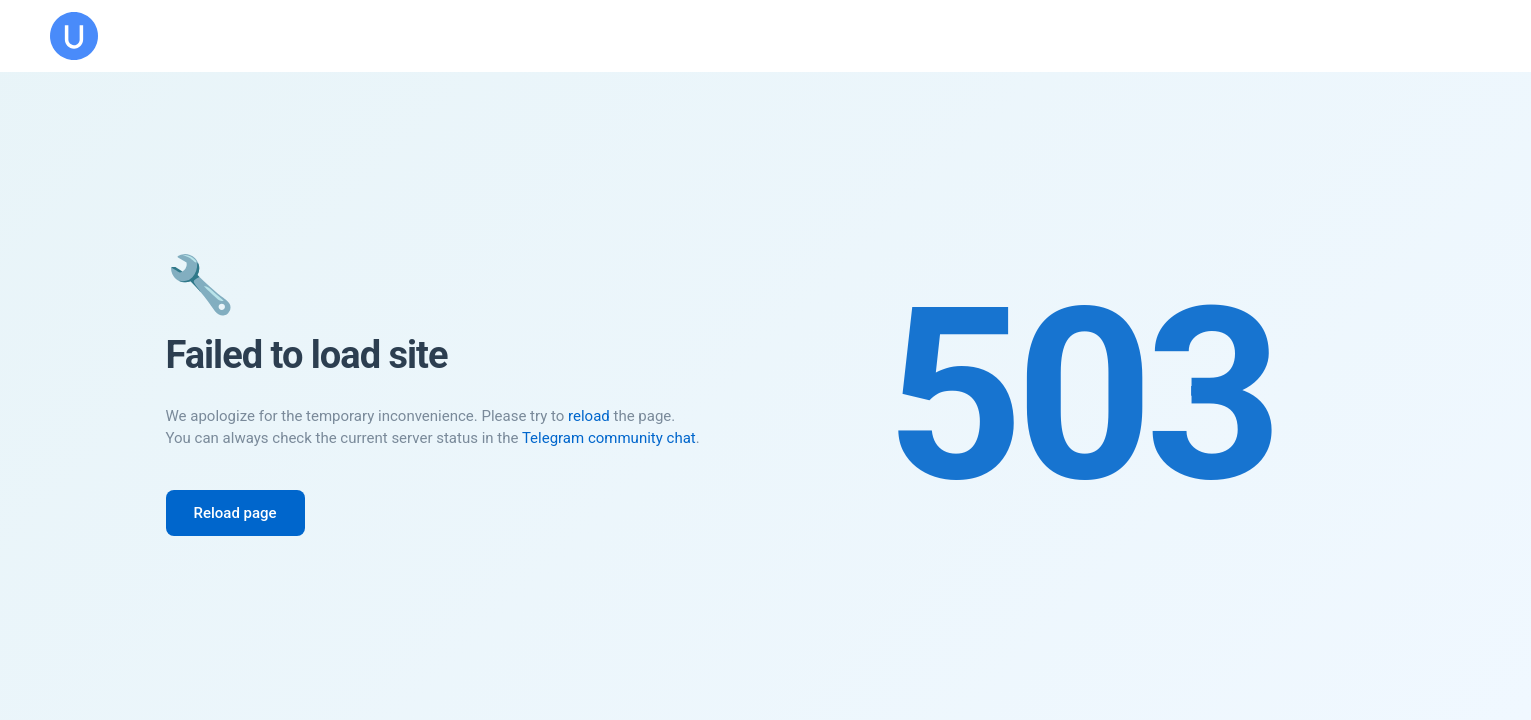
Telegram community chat (609, 438)
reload (589, 416)
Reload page (235, 513)
